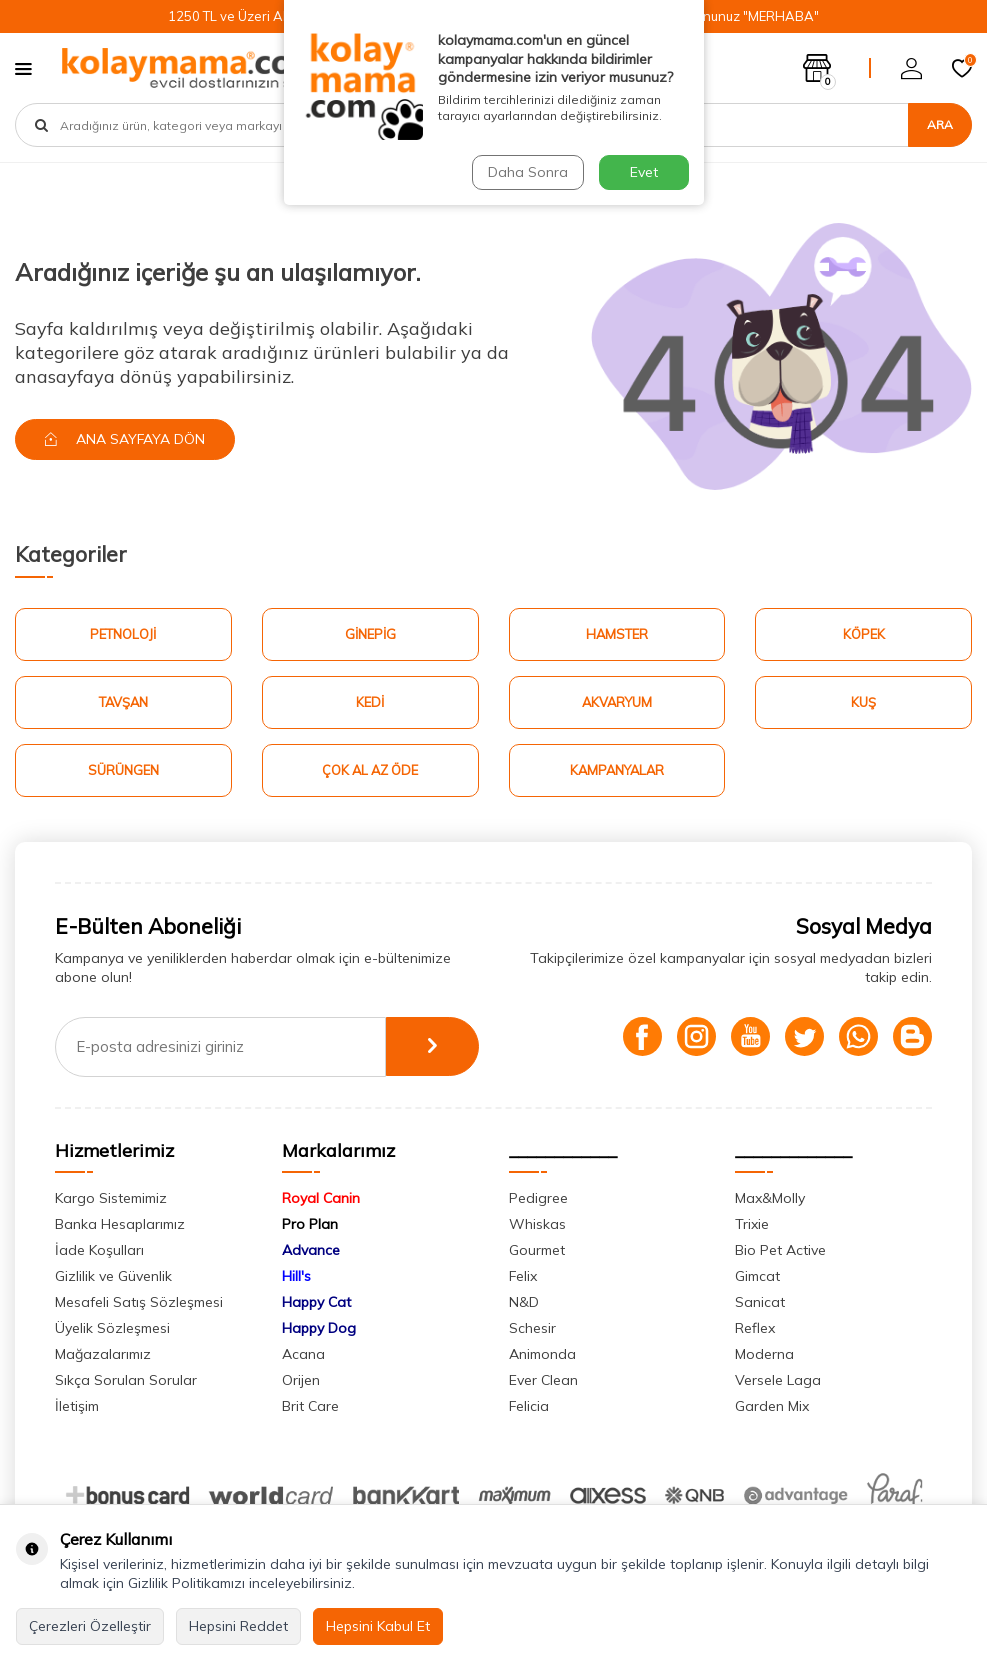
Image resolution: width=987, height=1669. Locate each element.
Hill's (296, 1277)
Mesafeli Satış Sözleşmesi (139, 1303)
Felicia (529, 1407)
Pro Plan (310, 1225)
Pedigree (538, 1199)
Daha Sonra (528, 172)
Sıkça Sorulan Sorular (126, 1381)
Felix (523, 1277)
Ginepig (370, 634)
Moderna (764, 1355)
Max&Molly (770, 1199)
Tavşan (123, 702)
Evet (644, 172)
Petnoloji (123, 634)
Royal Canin (321, 1199)
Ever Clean (543, 1381)
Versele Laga (778, 1381)
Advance (311, 1251)
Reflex (755, 1329)
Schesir (532, 1329)
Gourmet (537, 1251)
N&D (524, 1303)
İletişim (77, 1407)
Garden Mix (772, 1407)
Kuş (863, 702)
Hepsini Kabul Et (378, 1626)
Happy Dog (319, 1329)
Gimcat (757, 1277)
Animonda (542, 1355)
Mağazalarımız (103, 1355)
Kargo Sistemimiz (111, 1199)
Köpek (864, 634)
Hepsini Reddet (238, 1626)
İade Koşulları (99, 1251)
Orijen (301, 1381)
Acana (303, 1355)
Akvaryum (616, 702)
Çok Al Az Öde (370, 771)
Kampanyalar (616, 771)
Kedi (370, 702)
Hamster (616, 634)
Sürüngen (123, 771)
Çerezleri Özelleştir (90, 1626)
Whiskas (537, 1225)
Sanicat (760, 1303)
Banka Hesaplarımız (120, 1225)
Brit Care (310, 1407)
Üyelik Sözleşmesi (112, 1329)
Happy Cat (316, 1303)
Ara (940, 124)
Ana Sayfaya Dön (126, 439)
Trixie (752, 1225)
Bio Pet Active (780, 1251)
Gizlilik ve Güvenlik (113, 1277)
